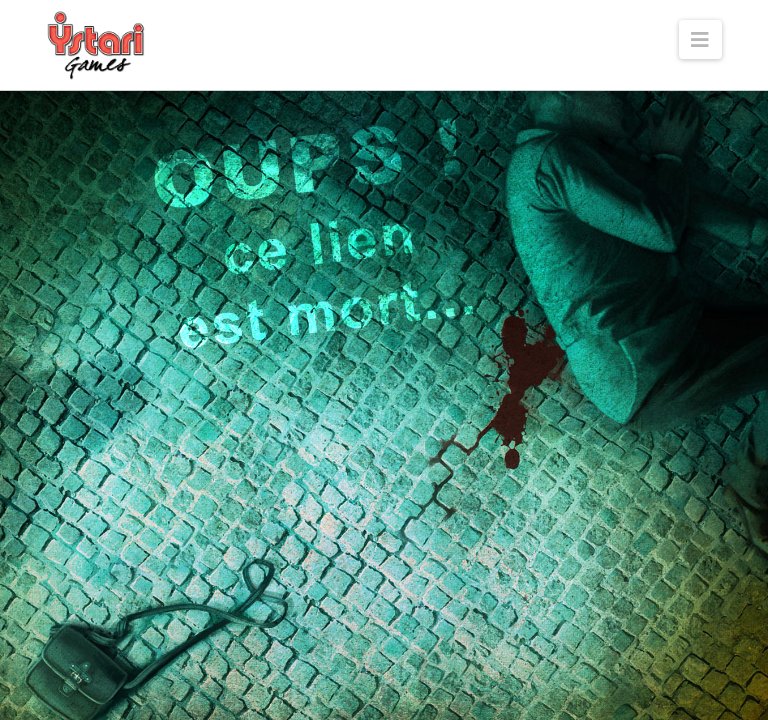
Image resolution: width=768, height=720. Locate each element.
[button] (700, 39)
